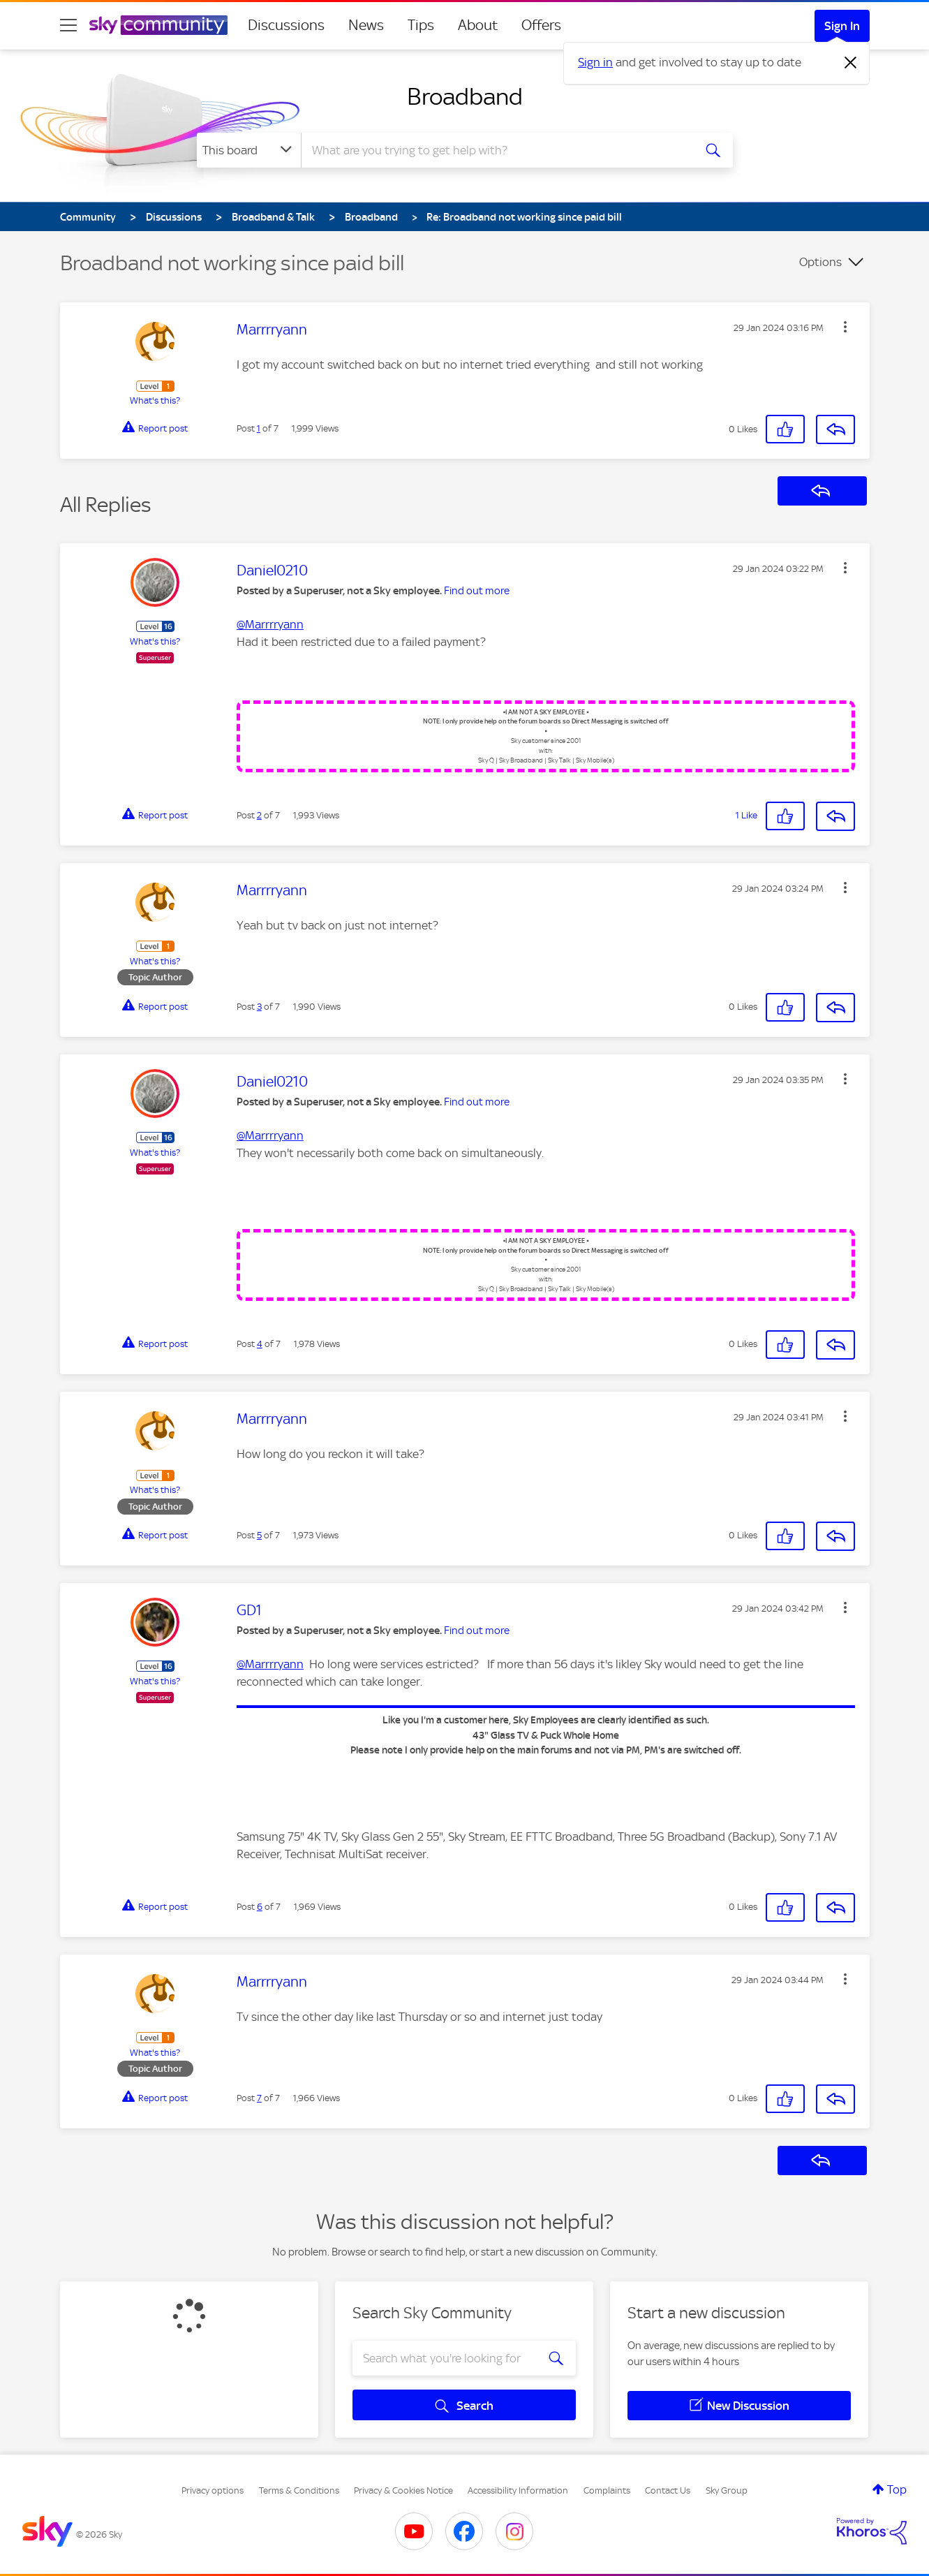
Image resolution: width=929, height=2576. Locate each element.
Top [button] (897, 2489)
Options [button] (820, 262)
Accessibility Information (518, 2490)
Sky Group (727, 2490)
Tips (421, 25)
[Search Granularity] (249, 150)
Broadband (465, 96)
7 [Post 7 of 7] (259, 2098)
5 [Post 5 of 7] (259, 1535)
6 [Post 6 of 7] (259, 1906)
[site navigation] (68, 25)
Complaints (607, 2490)
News (366, 25)
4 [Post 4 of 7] (259, 1344)
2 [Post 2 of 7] (259, 815)
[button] (845, 327)
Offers (541, 25)
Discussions (286, 25)
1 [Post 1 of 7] (258, 428)
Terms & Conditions (299, 2490)
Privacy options (212, 2490)
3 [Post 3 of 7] (259, 1006)
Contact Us (667, 2490)
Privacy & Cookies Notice (403, 2490)
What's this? (155, 400)
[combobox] (496, 150)
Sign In (842, 26)
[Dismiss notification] (851, 63)
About (478, 25)
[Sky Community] (158, 25)
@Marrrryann (270, 624)
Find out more (477, 590)
